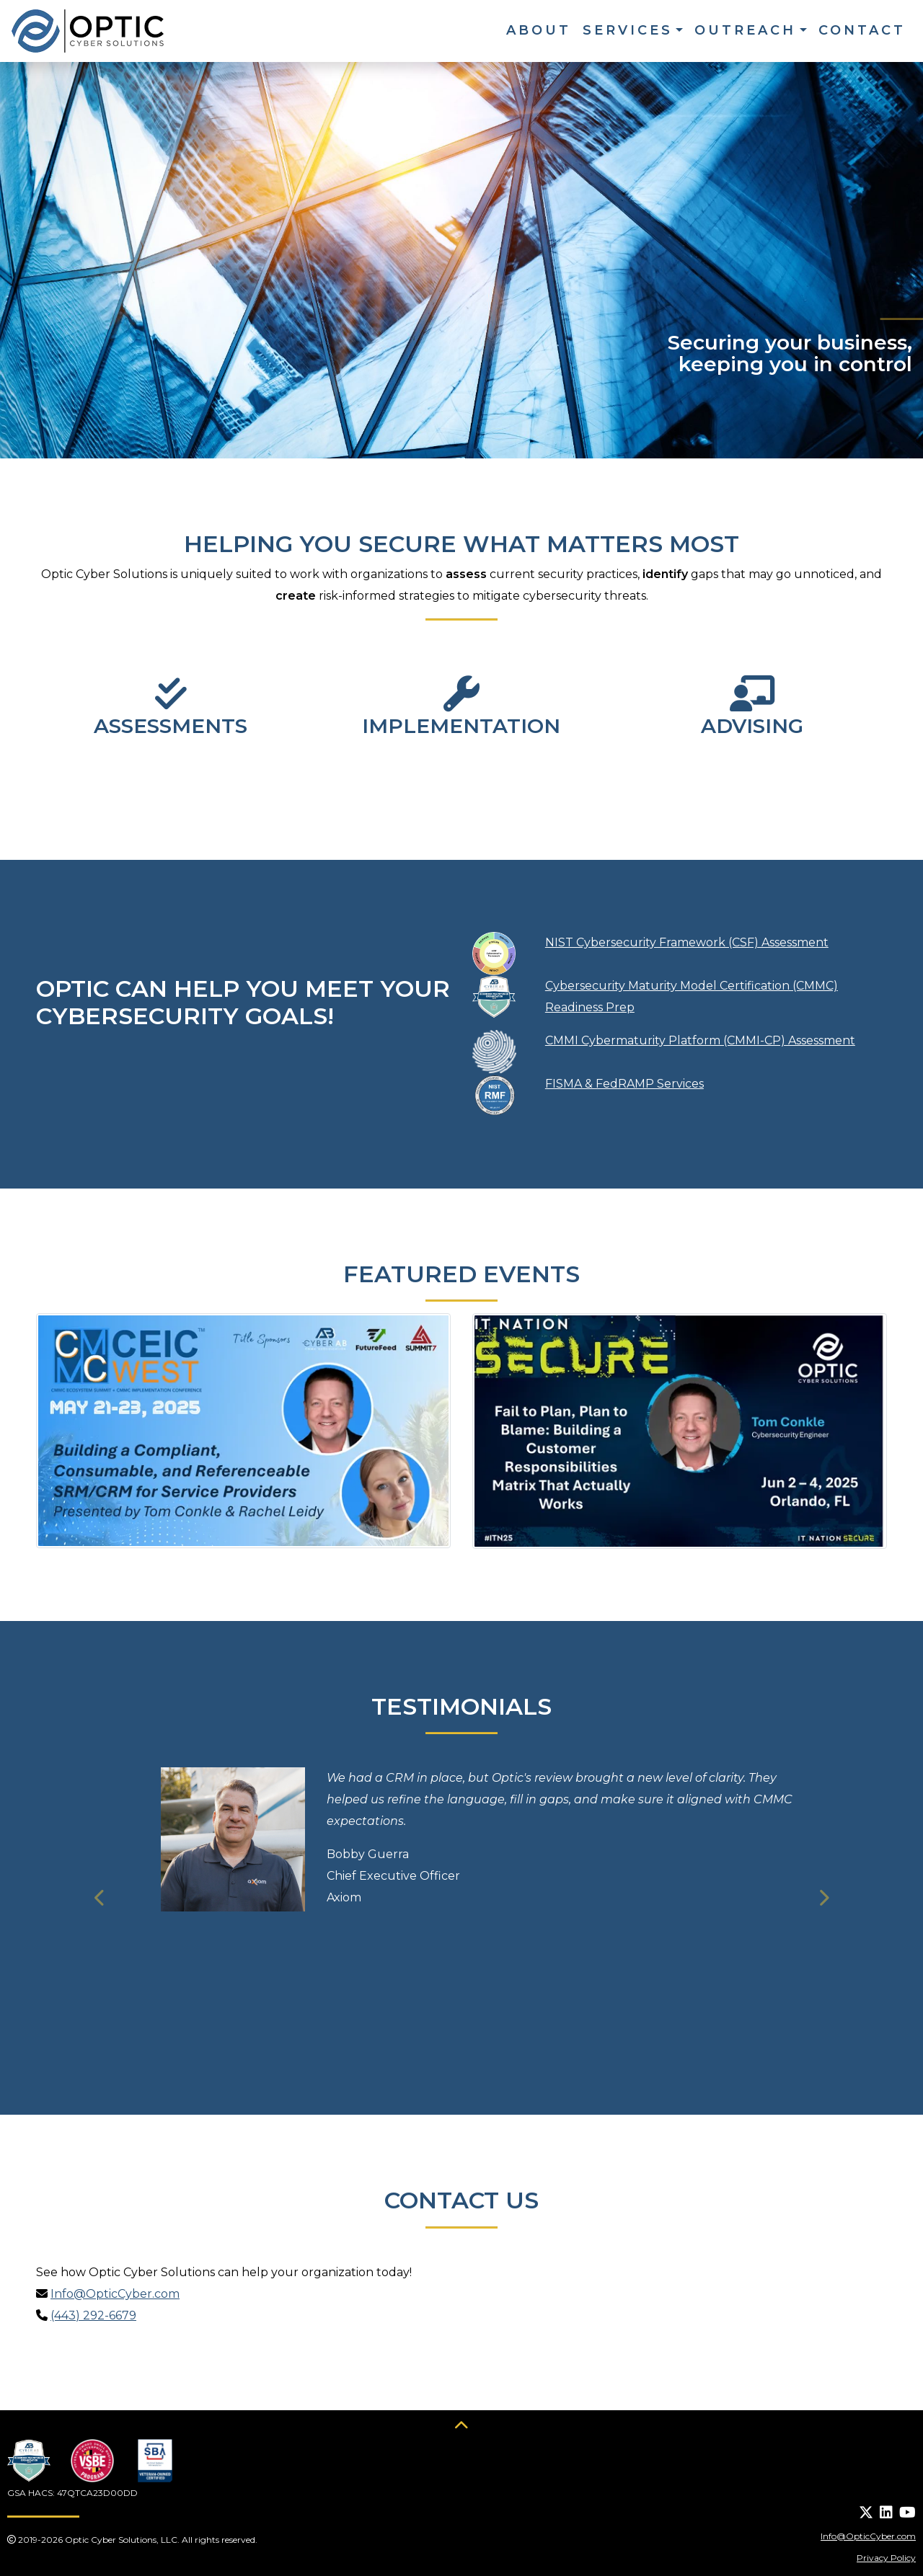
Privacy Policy (886, 2557)
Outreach (745, 30)
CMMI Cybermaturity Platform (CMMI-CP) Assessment (700, 1040)
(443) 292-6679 (93, 2315)
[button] (100, 1897)
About (538, 30)
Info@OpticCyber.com (115, 2294)
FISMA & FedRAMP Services (624, 1084)
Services (628, 30)
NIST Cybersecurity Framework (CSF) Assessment (687, 942)
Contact (862, 30)
